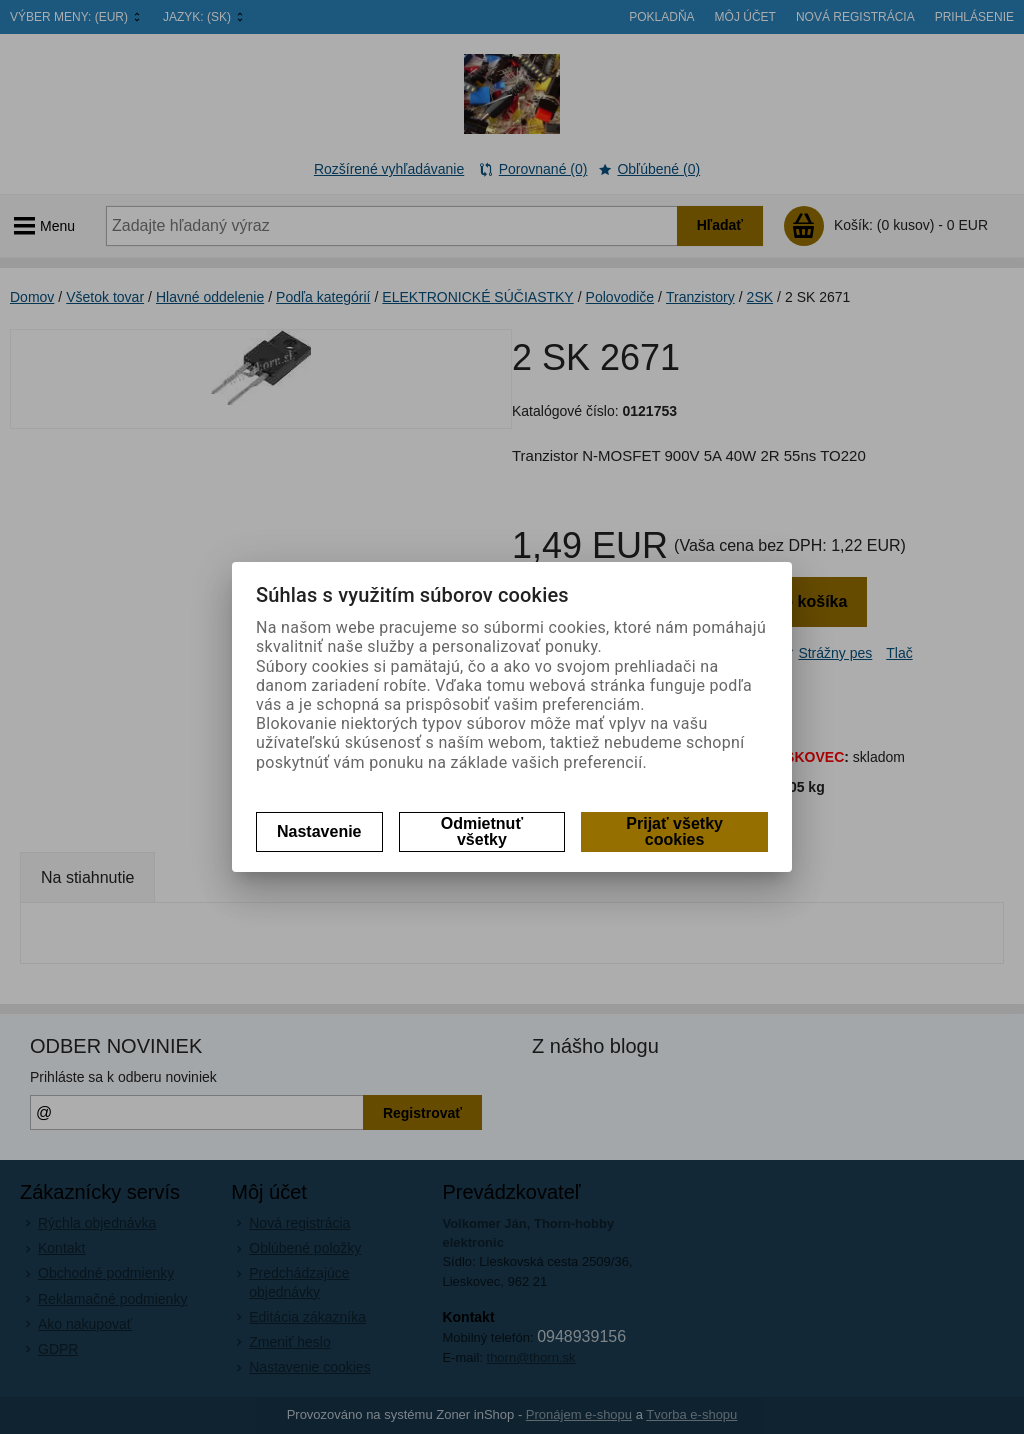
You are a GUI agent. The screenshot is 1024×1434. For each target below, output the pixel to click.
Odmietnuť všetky (482, 831)
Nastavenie (319, 831)
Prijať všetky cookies (674, 831)
